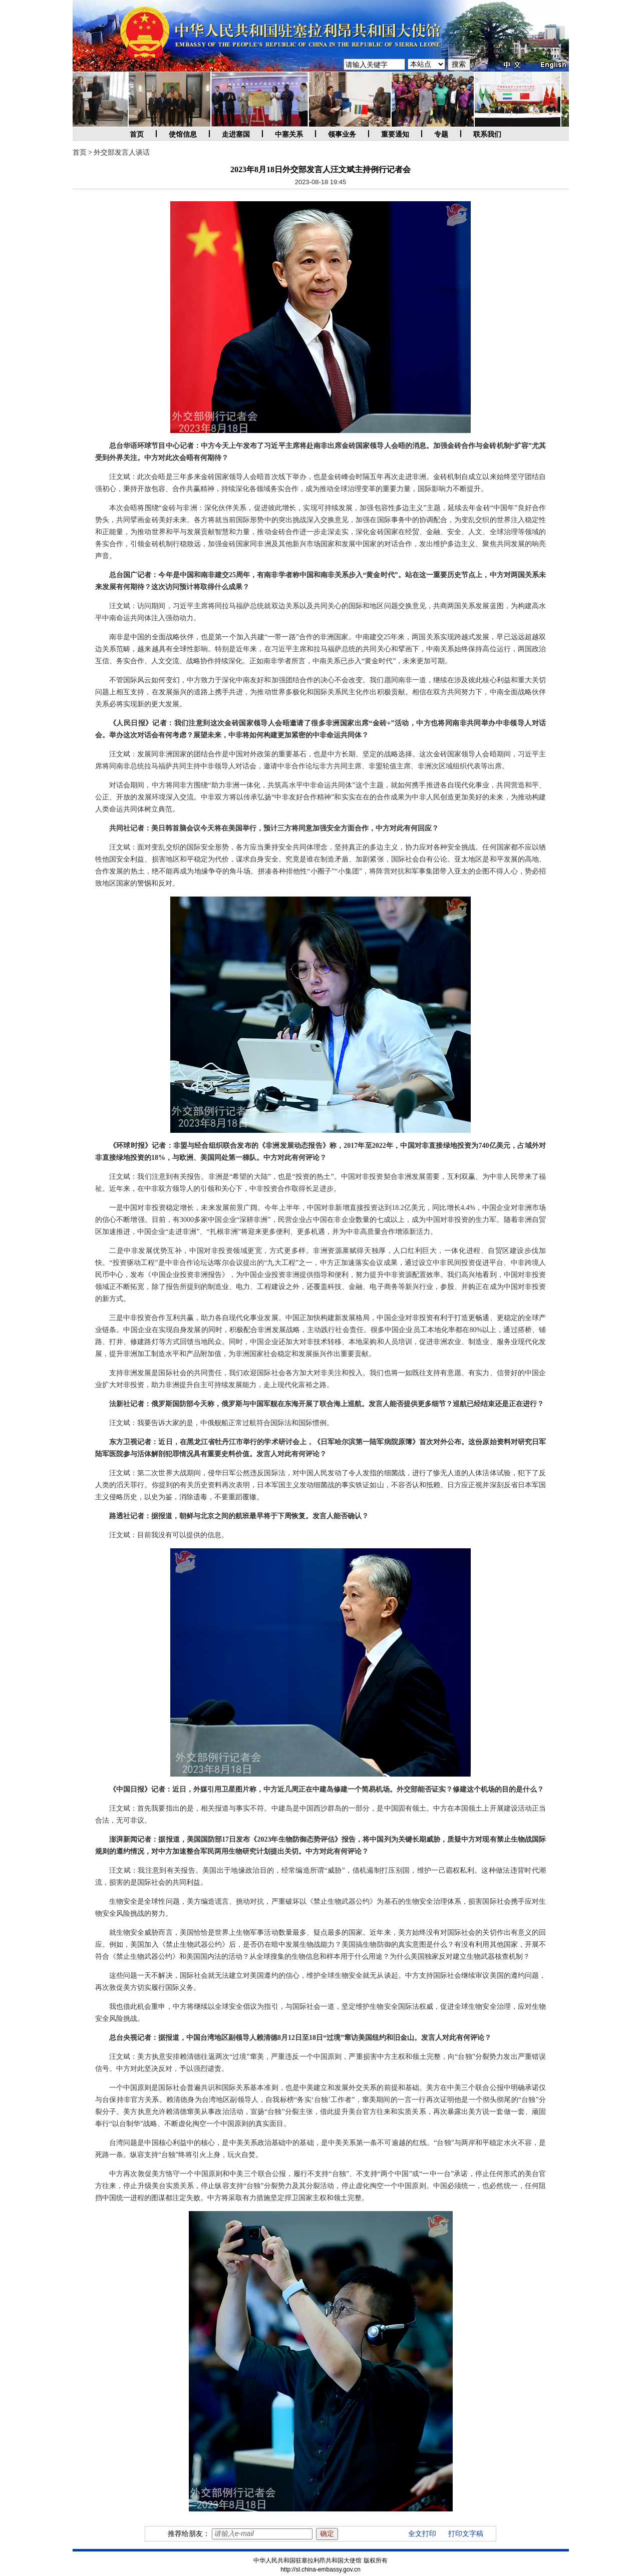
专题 (441, 134)
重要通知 (395, 134)
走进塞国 (236, 134)
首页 (137, 134)
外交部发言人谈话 (122, 152)
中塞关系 (289, 134)
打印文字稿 (465, 2533)
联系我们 (487, 134)
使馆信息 (183, 134)
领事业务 (342, 134)
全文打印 (422, 2533)
